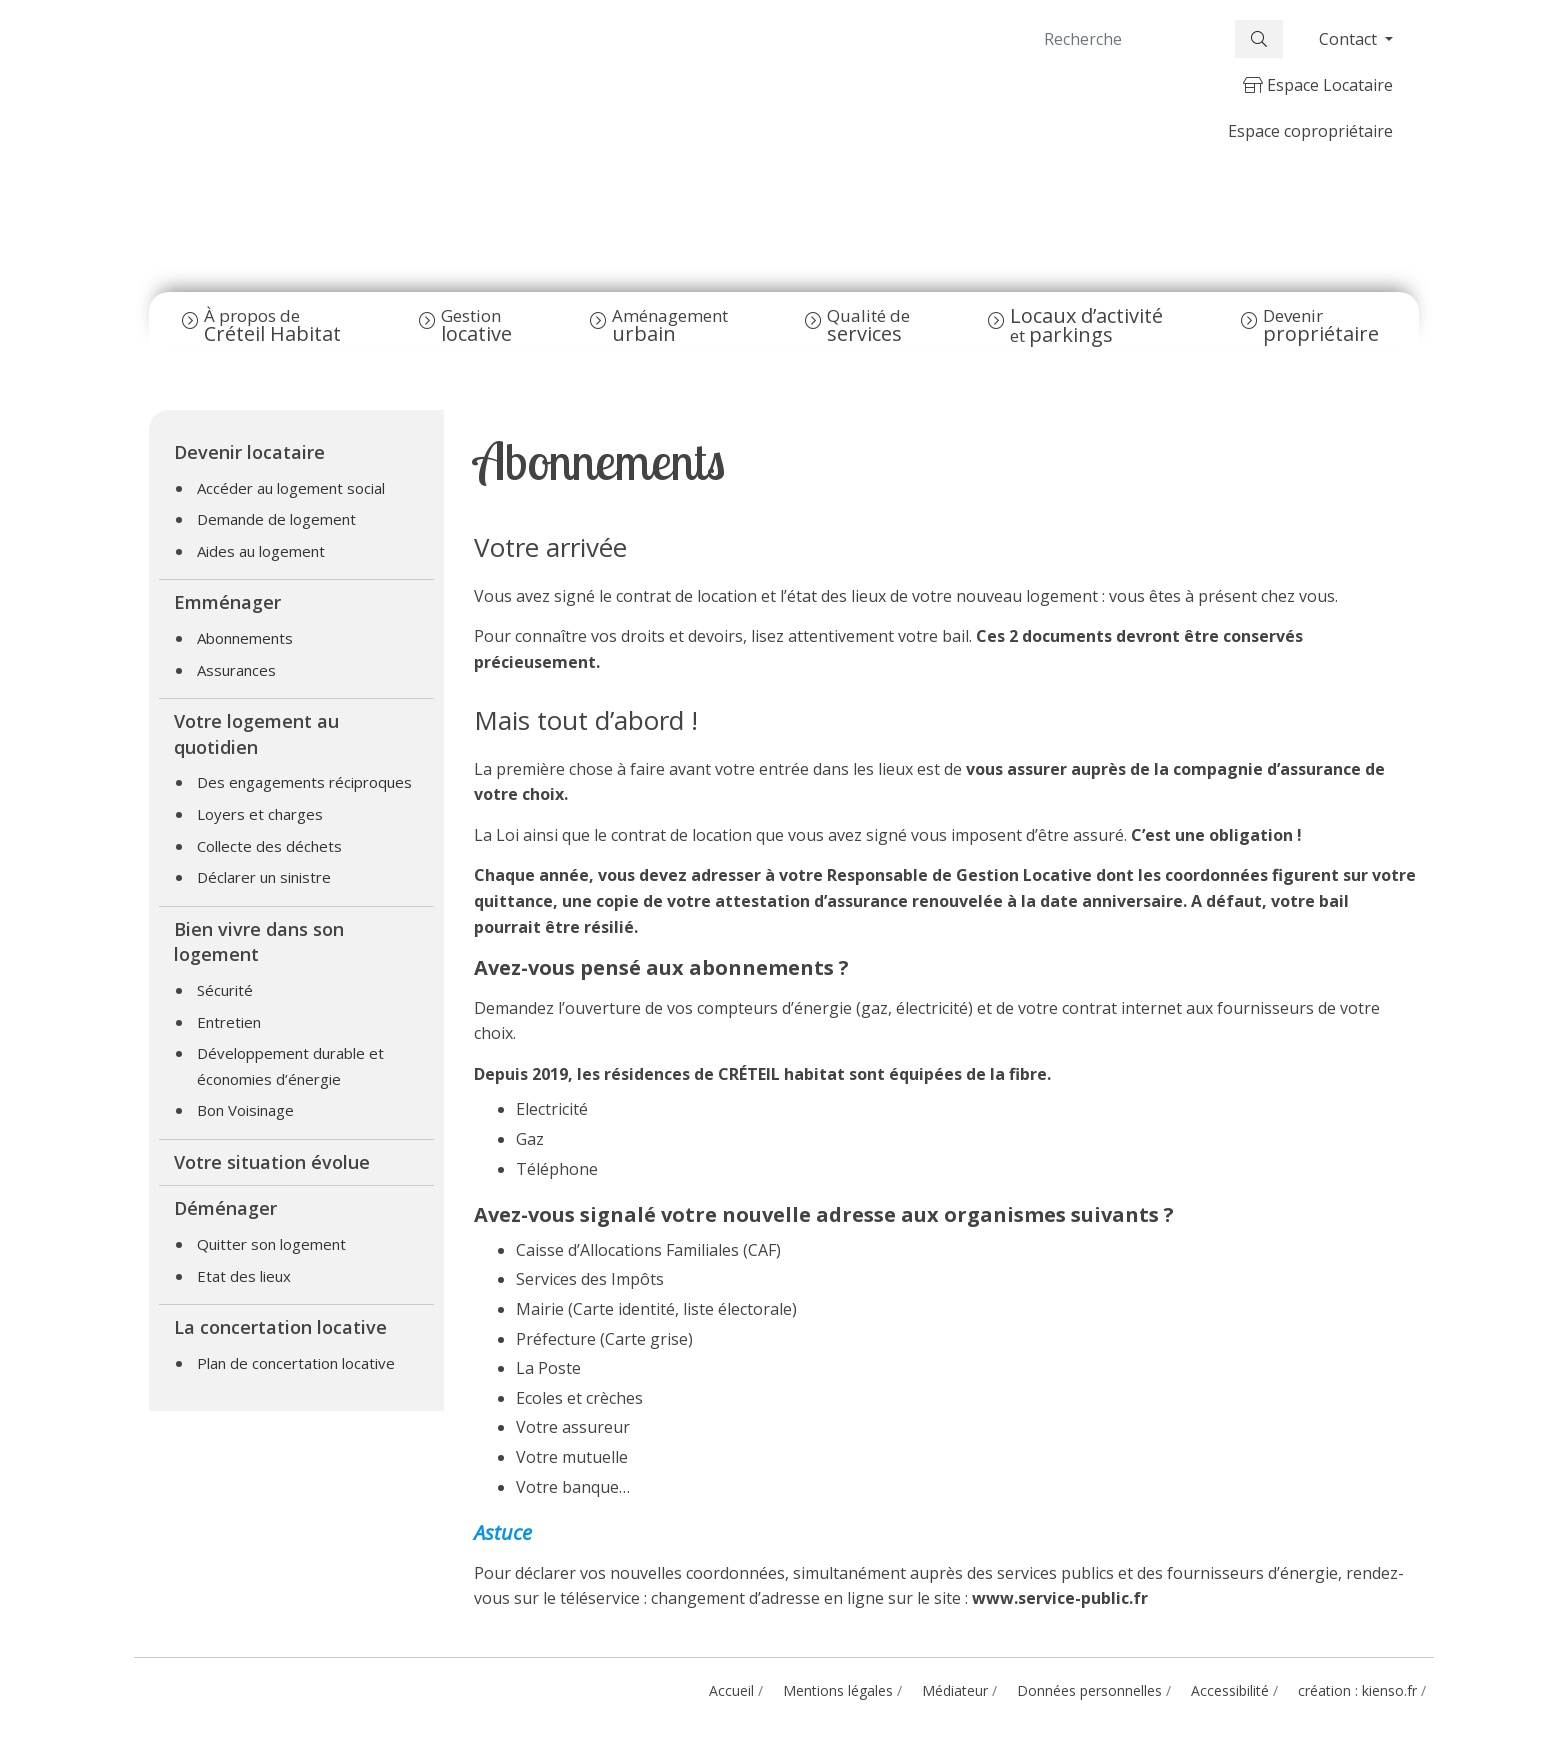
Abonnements (245, 638)
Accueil (731, 1690)
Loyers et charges (260, 814)
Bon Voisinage (245, 1110)
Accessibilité (1230, 1690)
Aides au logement (261, 551)
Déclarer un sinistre (264, 877)
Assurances (236, 670)
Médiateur (955, 1690)
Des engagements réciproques (304, 782)
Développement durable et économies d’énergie (290, 1066)
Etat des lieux (244, 1276)
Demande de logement (276, 519)
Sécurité (225, 990)
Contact (1350, 39)
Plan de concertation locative (296, 1363)
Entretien (229, 1022)
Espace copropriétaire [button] (1310, 131)
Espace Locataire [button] (1318, 85)
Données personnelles (1089, 1690)
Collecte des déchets (269, 846)
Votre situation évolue (272, 1162)
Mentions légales (838, 1690)
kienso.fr (1389, 1690)
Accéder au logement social (291, 488)
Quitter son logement (271, 1244)
